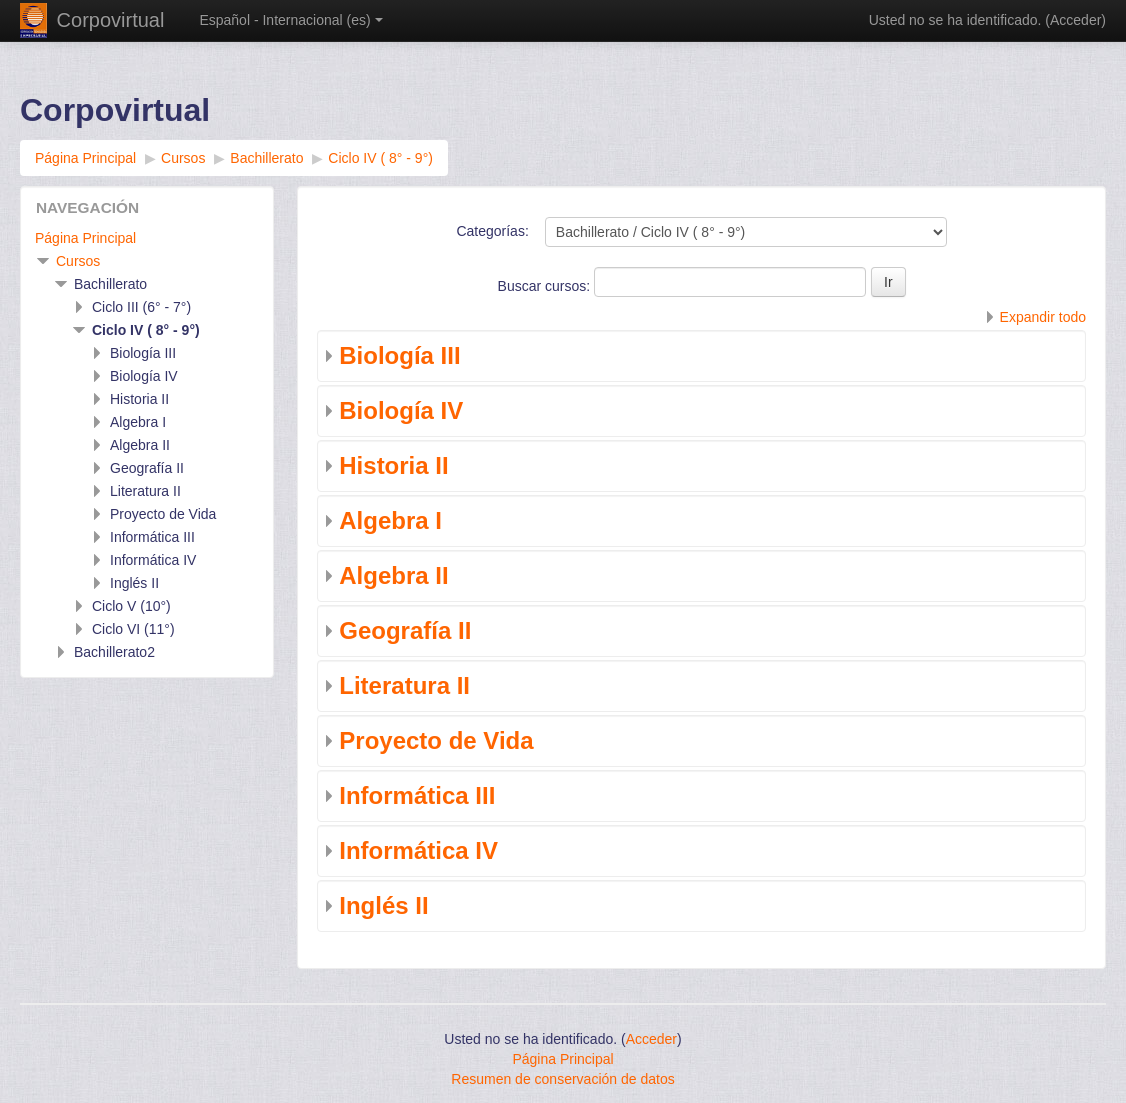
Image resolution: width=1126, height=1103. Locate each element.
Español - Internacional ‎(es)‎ (290, 20)
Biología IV (401, 410)
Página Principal (85, 238)
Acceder (1075, 20)
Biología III (399, 355)
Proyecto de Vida (436, 740)
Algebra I (390, 520)
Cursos (78, 261)
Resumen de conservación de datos (562, 1079)
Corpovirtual (111, 20)
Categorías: (492, 231)
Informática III (417, 795)
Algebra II (393, 575)
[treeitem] (147, 238)
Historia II (393, 465)
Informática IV (418, 850)
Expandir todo (1043, 317)
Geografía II (405, 630)
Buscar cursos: (546, 286)
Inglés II (383, 905)
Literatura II (404, 685)
